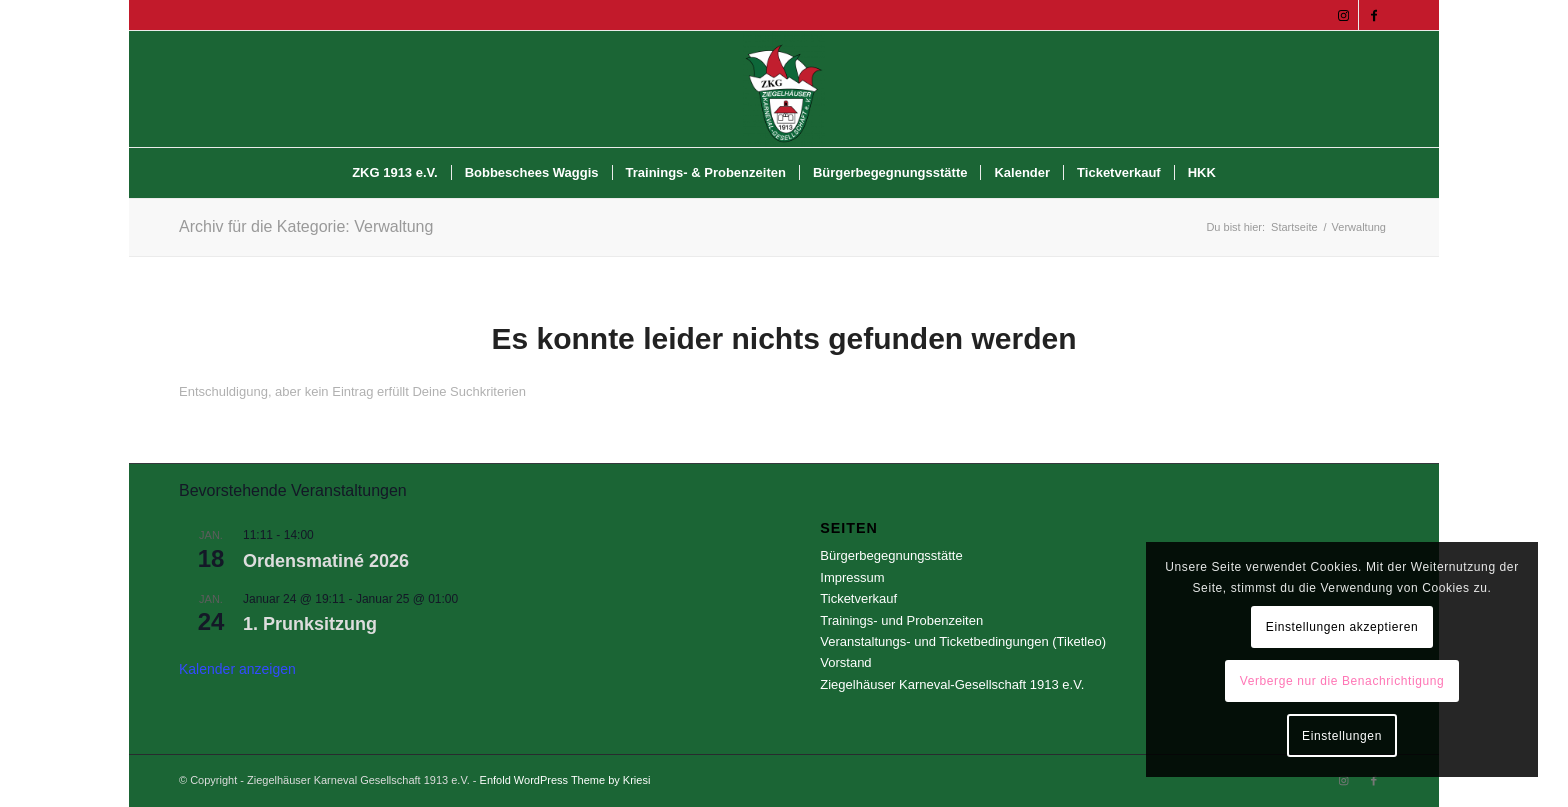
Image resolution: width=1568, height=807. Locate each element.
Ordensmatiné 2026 (326, 561)
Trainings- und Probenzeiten (901, 620)
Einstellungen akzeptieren (1342, 627)
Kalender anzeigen (237, 669)
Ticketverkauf (858, 598)
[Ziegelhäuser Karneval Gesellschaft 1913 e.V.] (784, 89)
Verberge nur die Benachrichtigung (1342, 681)
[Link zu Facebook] (1374, 15)
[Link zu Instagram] (1343, 15)
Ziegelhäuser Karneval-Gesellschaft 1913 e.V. (952, 684)
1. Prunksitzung (310, 624)
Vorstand (845, 662)
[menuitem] (395, 173)
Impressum (852, 577)
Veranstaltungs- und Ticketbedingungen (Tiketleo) (963, 641)
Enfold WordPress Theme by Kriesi (565, 780)
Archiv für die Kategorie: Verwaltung (306, 226)
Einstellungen (1342, 736)
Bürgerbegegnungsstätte (891, 555)
